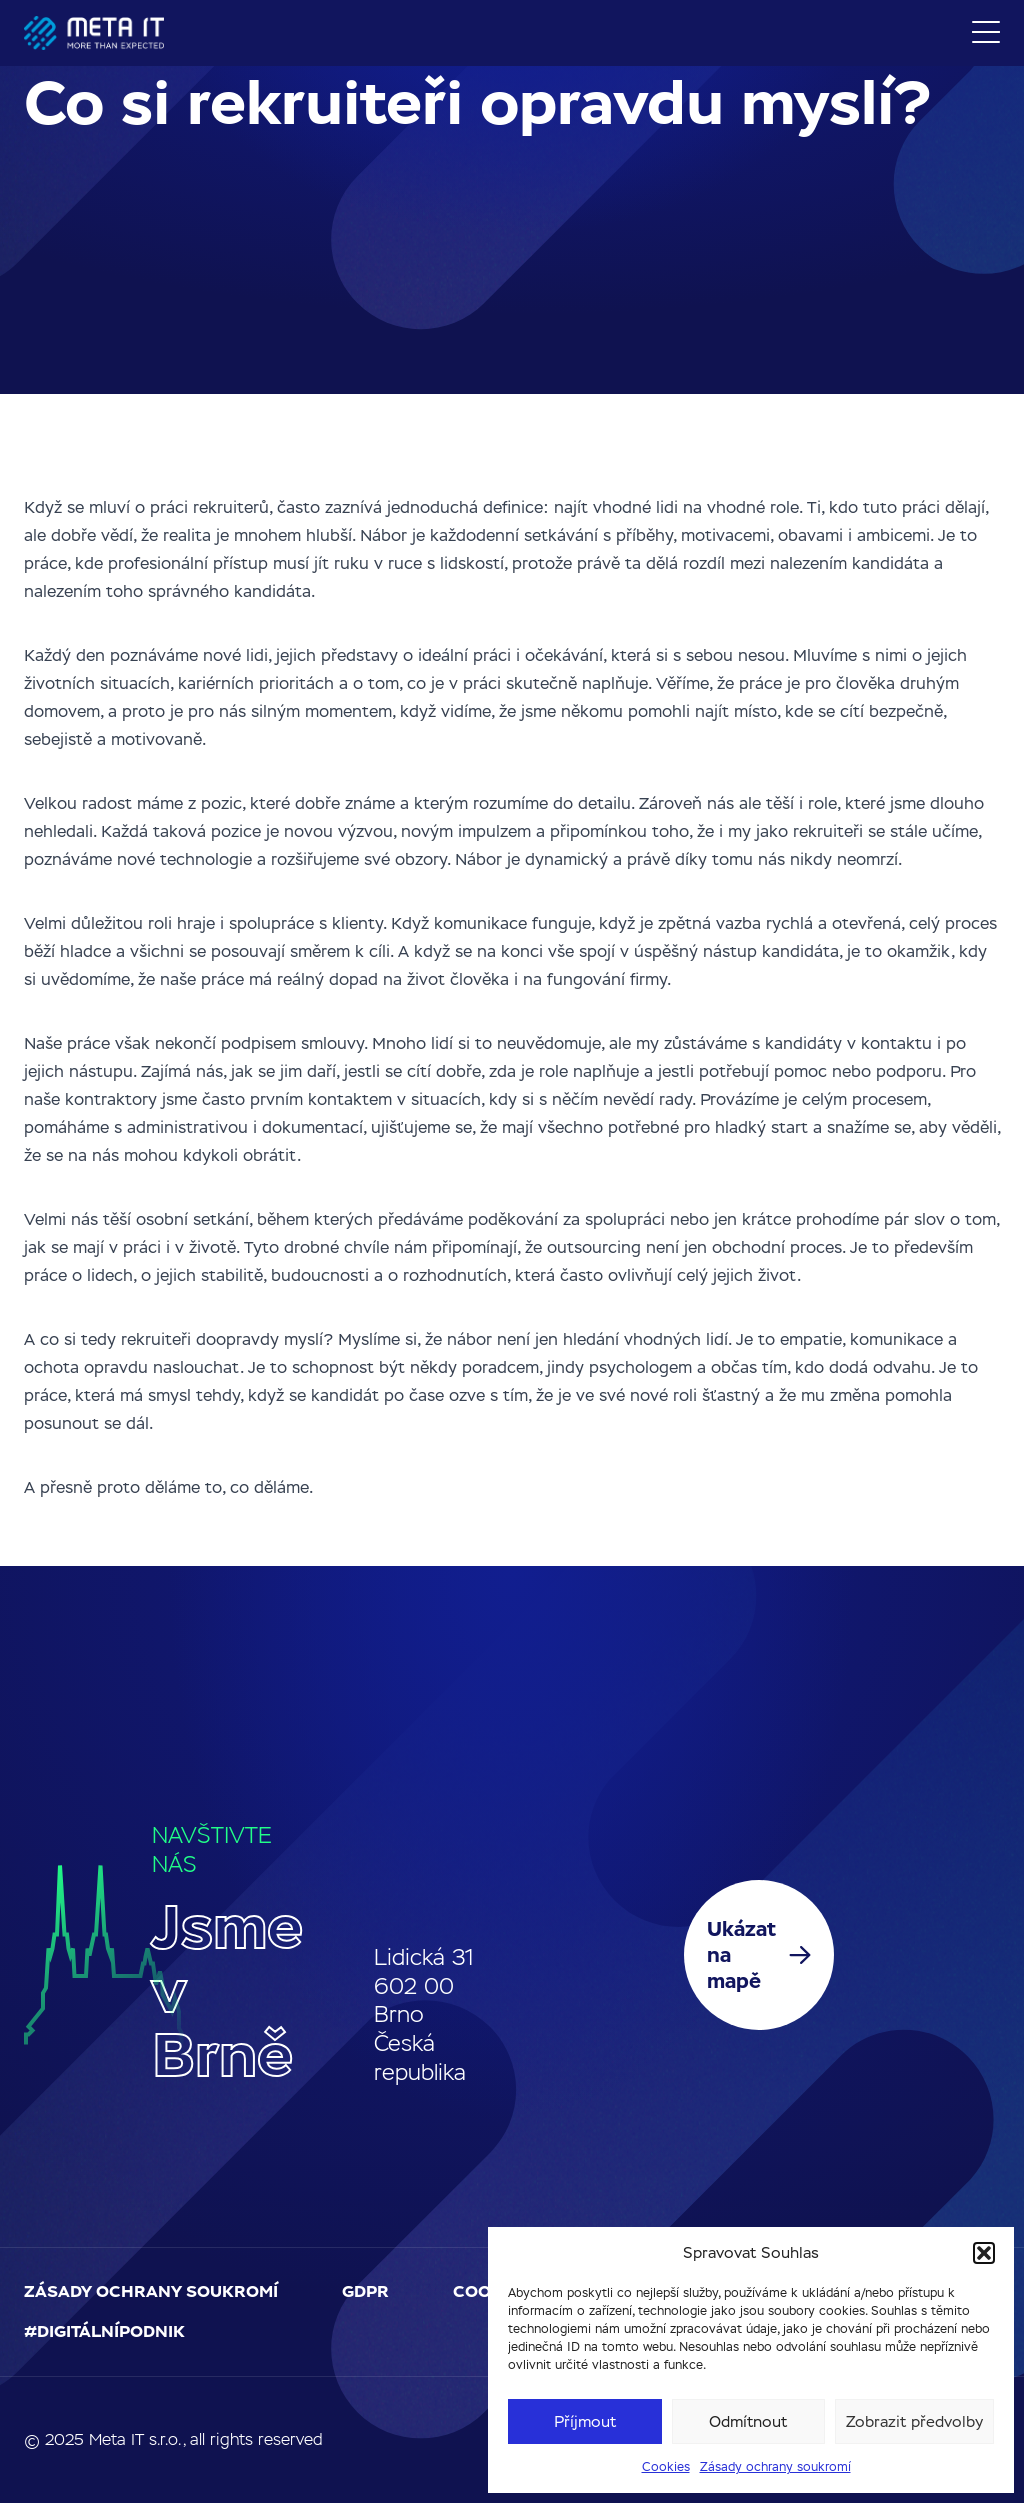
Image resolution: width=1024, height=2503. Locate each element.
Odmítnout (748, 2421)
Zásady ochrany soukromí (775, 2467)
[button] (984, 2253)
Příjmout (585, 2421)
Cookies (666, 2467)
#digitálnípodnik (104, 2331)
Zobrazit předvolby (914, 2421)
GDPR (365, 2291)
